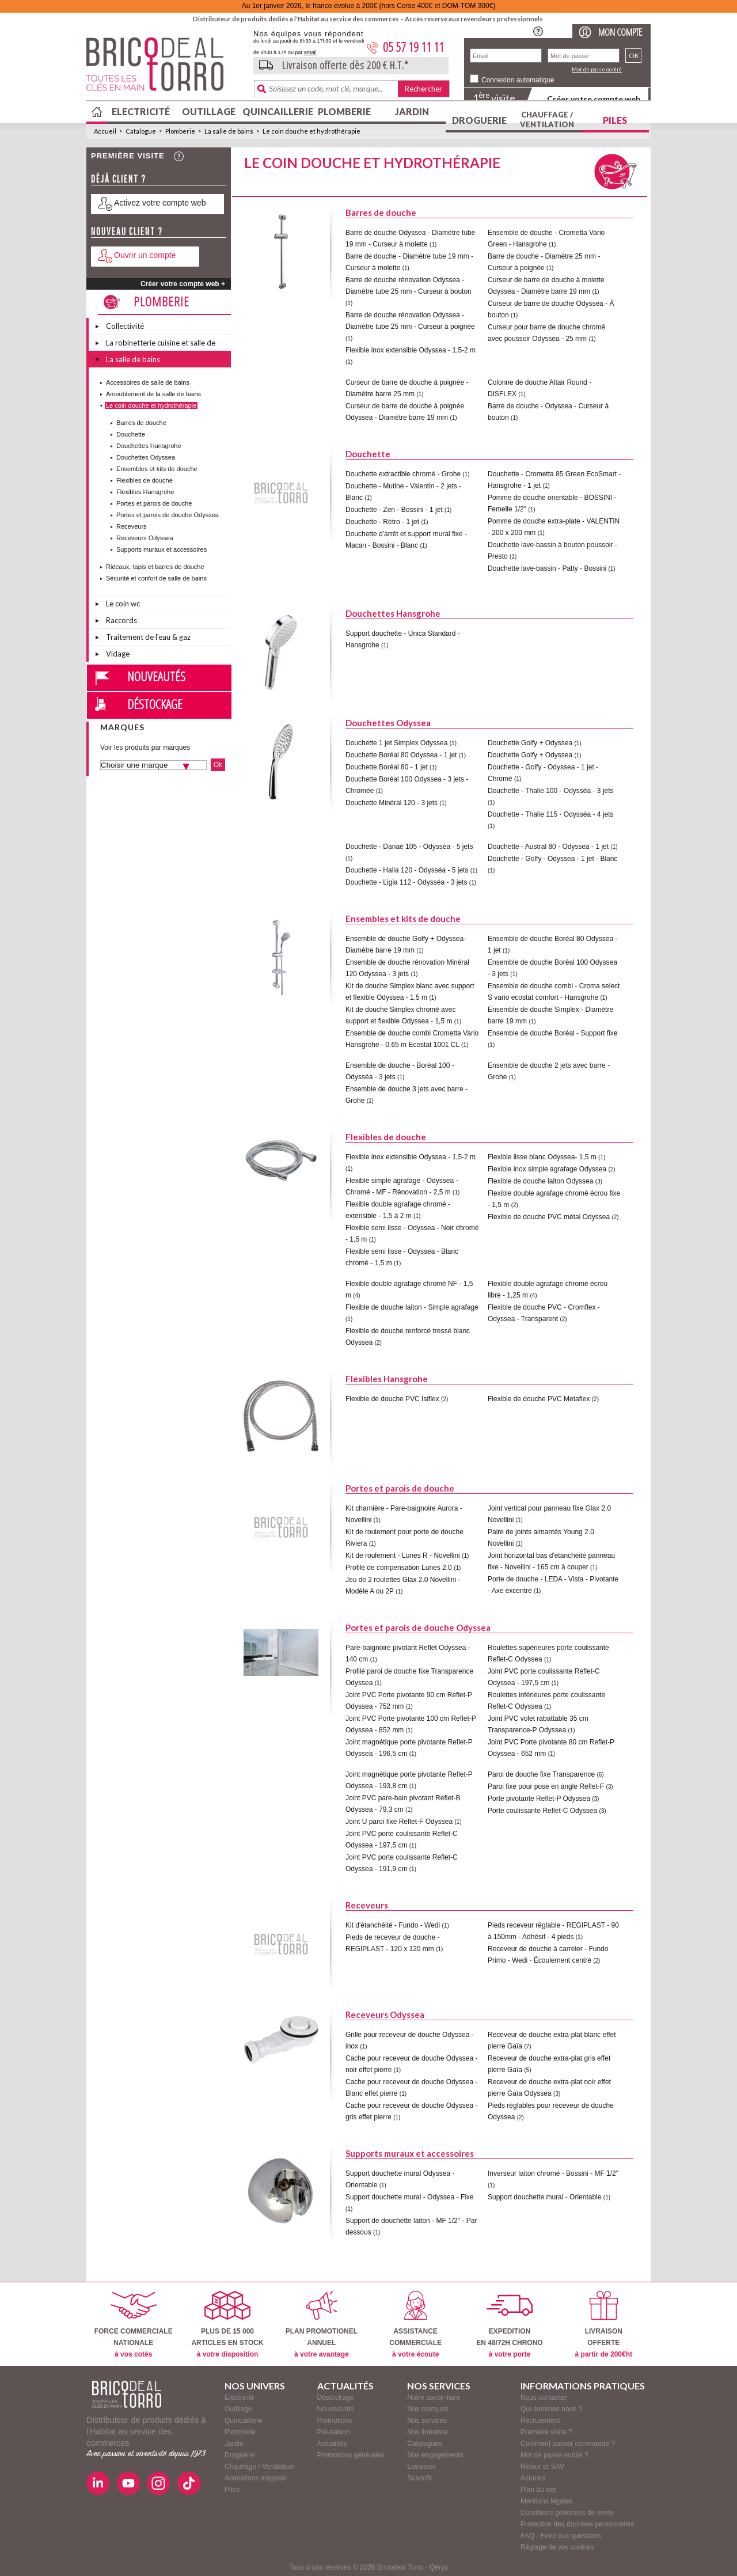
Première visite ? (546, 2432)
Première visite (128, 155)
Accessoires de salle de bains (147, 382)
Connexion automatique (517, 80)
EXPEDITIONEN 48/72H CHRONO (509, 2324)
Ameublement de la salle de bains (153, 393)
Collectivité (125, 326)
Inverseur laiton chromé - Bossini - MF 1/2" (553, 2173)
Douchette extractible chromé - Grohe (403, 474)
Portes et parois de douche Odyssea (167, 514)
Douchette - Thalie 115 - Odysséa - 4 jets (551, 814)
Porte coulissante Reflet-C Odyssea (542, 1811)
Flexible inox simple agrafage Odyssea (547, 1169)
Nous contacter (544, 2397)
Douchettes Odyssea (145, 457)
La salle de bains (228, 131)
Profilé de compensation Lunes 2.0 (398, 1568)
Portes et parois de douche (154, 503)
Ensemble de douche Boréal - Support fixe (552, 1033)
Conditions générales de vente (567, 2513)
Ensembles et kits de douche (156, 468)
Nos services (427, 2420)
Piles (615, 120)
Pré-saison (333, 2432)
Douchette (130, 434)
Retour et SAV (542, 2467)
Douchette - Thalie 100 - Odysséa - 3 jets (551, 791)
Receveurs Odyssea (144, 537)
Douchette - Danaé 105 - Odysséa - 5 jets (409, 847)
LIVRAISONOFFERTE (603, 2324)
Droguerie (479, 120)
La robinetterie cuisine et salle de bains (160, 344)
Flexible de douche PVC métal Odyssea (549, 1217)
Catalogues (424, 2444)
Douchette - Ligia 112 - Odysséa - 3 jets (406, 882)
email (310, 52)
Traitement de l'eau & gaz (148, 637)
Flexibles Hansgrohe (145, 491)
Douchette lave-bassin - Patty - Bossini (547, 568)
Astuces (533, 2478)
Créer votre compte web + (182, 284)
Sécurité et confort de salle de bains (156, 578)
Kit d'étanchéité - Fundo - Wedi (392, 1925)
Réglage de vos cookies (557, 2547)
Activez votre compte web (160, 202)
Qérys (439, 2567)
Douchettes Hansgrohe (148, 445)
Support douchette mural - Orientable (544, 2197)
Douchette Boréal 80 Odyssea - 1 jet (401, 755)
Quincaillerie (276, 111)
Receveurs (131, 526)
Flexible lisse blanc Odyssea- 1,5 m (542, 1157)
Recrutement (540, 2420)
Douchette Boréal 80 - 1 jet (386, 767)
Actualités (332, 2444)
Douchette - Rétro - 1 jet (382, 522)
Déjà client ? (118, 178)
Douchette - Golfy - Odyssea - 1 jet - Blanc (552, 859)
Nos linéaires (427, 2432)
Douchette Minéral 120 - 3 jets (391, 803)
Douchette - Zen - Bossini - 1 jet (394, 510)
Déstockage (155, 703)
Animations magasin (256, 2478)
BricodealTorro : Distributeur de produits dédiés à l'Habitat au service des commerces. (165, 67)
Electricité (141, 111)
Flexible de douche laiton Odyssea (540, 1181)
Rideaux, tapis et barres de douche (155, 566)
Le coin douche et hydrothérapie (311, 131)
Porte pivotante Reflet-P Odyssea (539, 1799)
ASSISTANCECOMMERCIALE (415, 2324)
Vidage (118, 653)
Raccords (121, 620)
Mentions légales (546, 2501)
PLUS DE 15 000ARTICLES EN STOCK (227, 2324)
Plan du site (539, 2490)
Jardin (412, 111)
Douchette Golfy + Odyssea (530, 743)
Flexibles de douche (144, 480)
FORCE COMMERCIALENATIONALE (133, 2324)
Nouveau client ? (127, 231)
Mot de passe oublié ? (554, 2455)
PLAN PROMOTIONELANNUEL (322, 2324)
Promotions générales (351, 2455)
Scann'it (419, 2478)
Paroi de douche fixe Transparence (541, 1774)
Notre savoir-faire (433, 2397)
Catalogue (141, 131)
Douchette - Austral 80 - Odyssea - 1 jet (548, 847)
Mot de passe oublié (597, 69)
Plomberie (344, 111)
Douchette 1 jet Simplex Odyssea (396, 743)
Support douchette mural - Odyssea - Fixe (409, 2197)
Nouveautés (156, 676)
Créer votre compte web (593, 99)
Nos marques (427, 2409)
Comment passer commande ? (568, 2444)
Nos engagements (435, 2455)
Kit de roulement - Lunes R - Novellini (402, 1555)
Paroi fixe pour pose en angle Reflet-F (546, 1786)
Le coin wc (123, 603)
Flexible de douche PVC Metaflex (539, 1399)
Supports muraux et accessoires (161, 549)
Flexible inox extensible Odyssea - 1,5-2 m (410, 350)
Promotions (334, 2420)
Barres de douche (141, 422)
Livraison (421, 2467)
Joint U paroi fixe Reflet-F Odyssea (399, 1822)
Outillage (208, 111)
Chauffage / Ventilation (547, 119)
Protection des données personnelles (577, 2524)
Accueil (105, 131)
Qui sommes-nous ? (551, 2409)
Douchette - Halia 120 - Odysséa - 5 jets (406, 870)
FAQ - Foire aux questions (561, 2536)
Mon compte (620, 32)
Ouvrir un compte (145, 255)
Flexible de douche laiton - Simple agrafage (411, 1307)
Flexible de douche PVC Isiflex (392, 1399)
